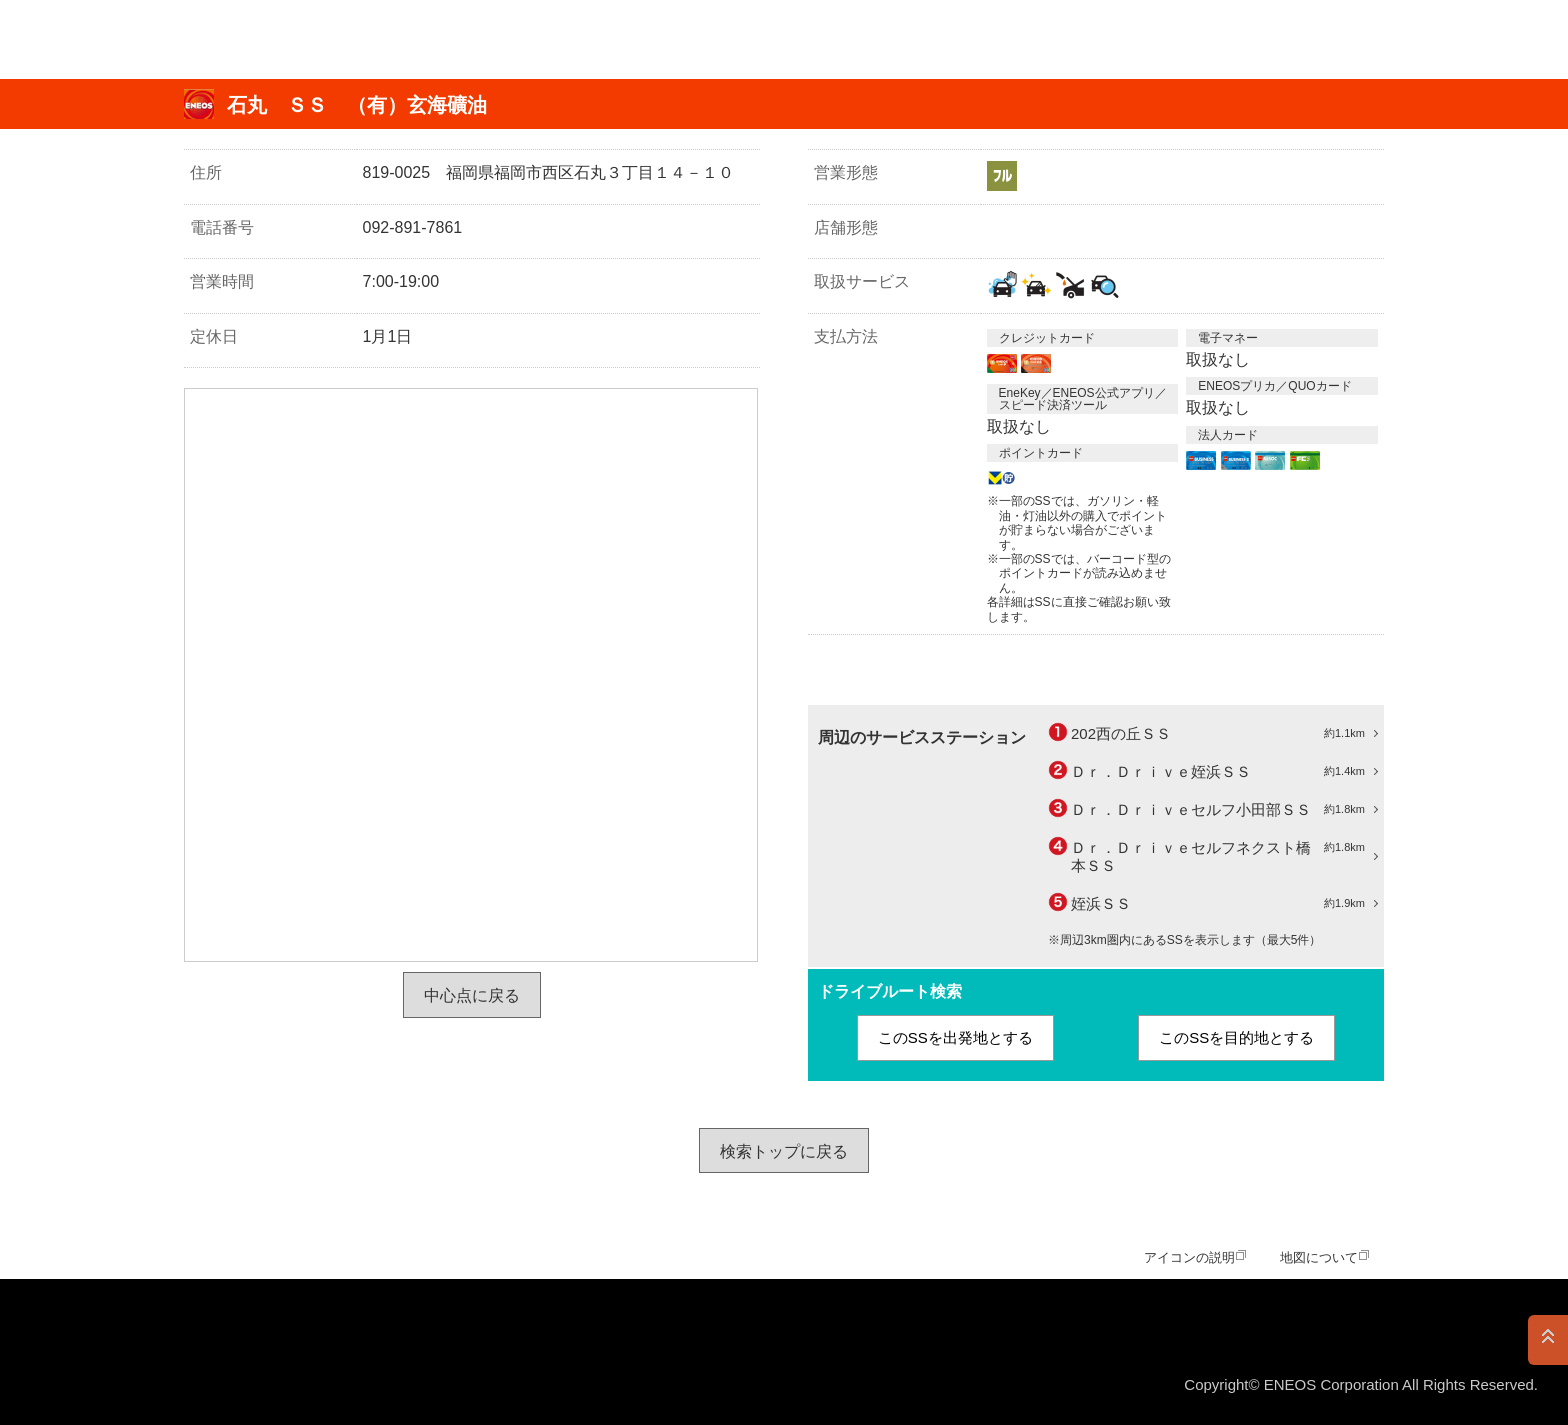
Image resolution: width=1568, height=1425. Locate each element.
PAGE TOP (1548, 1340)
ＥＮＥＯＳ (113, 39)
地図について (1319, 1257)
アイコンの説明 (1189, 1257)
